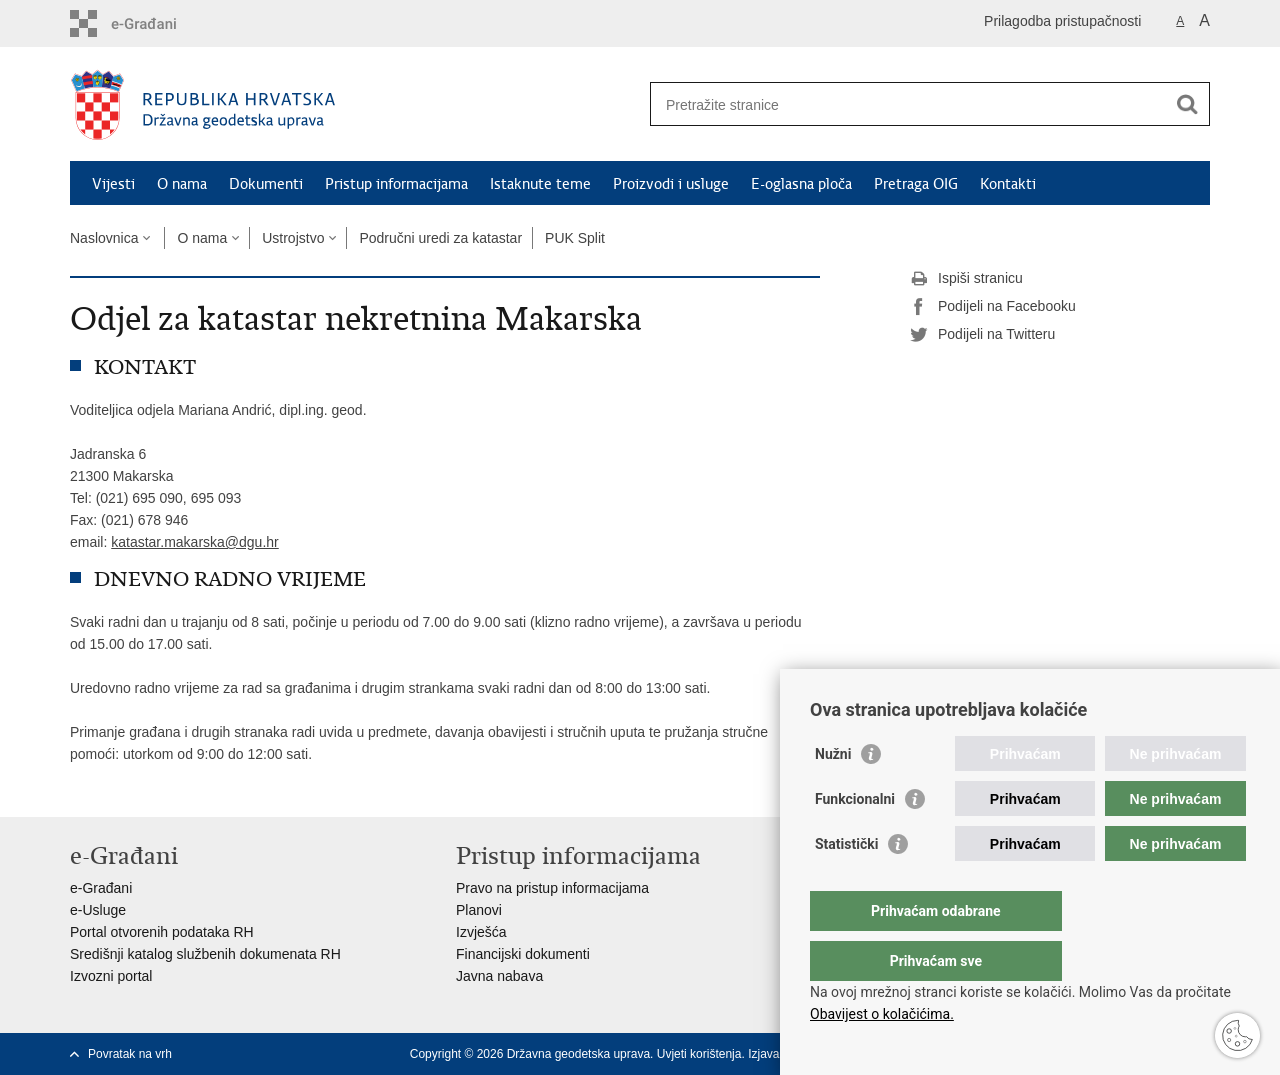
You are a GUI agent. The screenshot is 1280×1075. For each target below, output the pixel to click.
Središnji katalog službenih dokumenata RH (205, 954)
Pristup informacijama (396, 184)
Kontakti (1008, 184)
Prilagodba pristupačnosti (1062, 21)
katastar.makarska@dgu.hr (195, 542)
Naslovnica (104, 238)
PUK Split (575, 238)
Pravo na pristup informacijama (552, 888)
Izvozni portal (111, 976)
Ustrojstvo (293, 238)
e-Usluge (98, 910)
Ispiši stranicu (966, 279)
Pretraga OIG (916, 184)
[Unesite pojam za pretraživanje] (908, 104)
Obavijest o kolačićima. (882, 1014)
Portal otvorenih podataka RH (162, 932)
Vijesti (113, 184)
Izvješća (481, 932)
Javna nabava (499, 976)
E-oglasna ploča (801, 184)
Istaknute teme (540, 184)
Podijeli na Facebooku (993, 307)
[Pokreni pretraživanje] (1187, 104)
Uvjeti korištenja (699, 1054)
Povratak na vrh (130, 1054)
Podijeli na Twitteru (982, 335)
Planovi (479, 910)
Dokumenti (266, 184)
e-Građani (101, 888)
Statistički (846, 884)
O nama (182, 184)
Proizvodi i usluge (671, 184)
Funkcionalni (855, 839)
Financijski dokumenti (523, 954)
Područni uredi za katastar (440, 238)
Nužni (833, 794)
